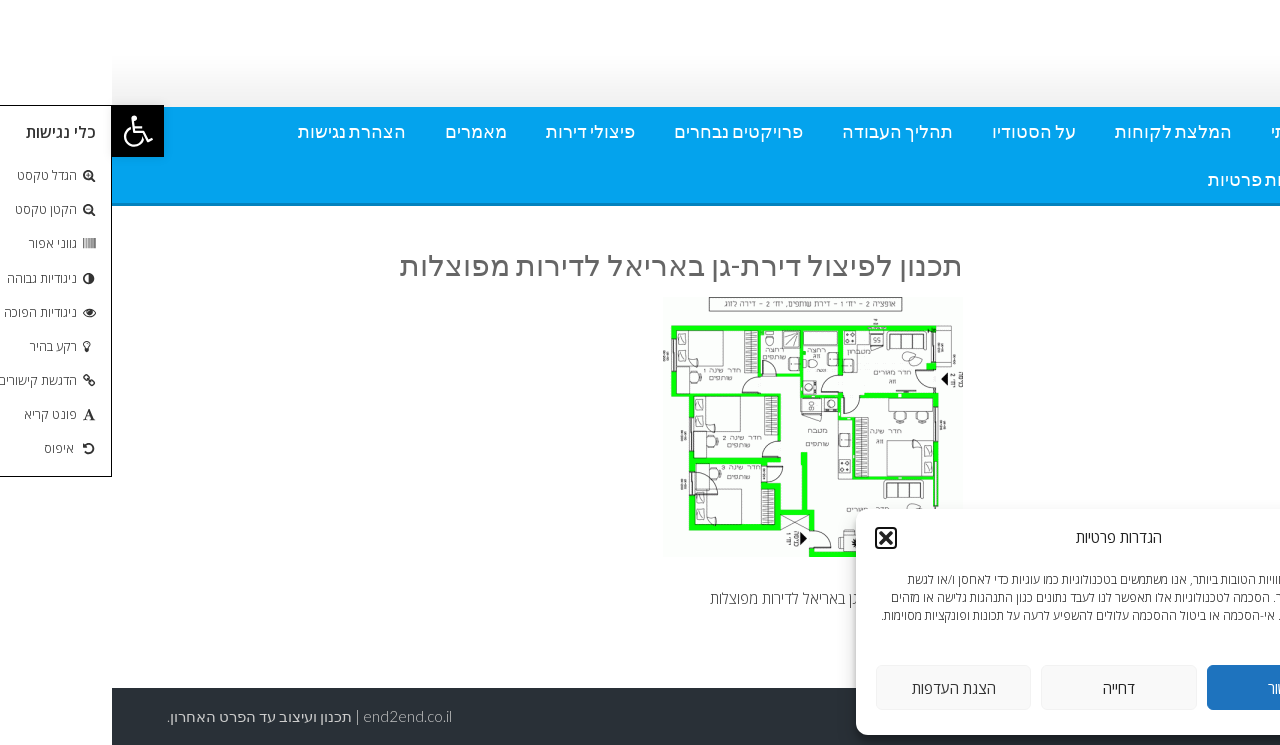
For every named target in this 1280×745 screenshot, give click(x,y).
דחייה (1007, 688)
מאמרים (364, 131)
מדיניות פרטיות (1151, 179)
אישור (1172, 688)
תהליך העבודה (785, 131)
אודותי (1183, 131)
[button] (26, 131)
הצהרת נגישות (240, 131)
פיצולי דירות (478, 131)
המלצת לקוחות (1061, 131)
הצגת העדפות (842, 688)
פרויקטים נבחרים (626, 131)
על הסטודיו (922, 131)
